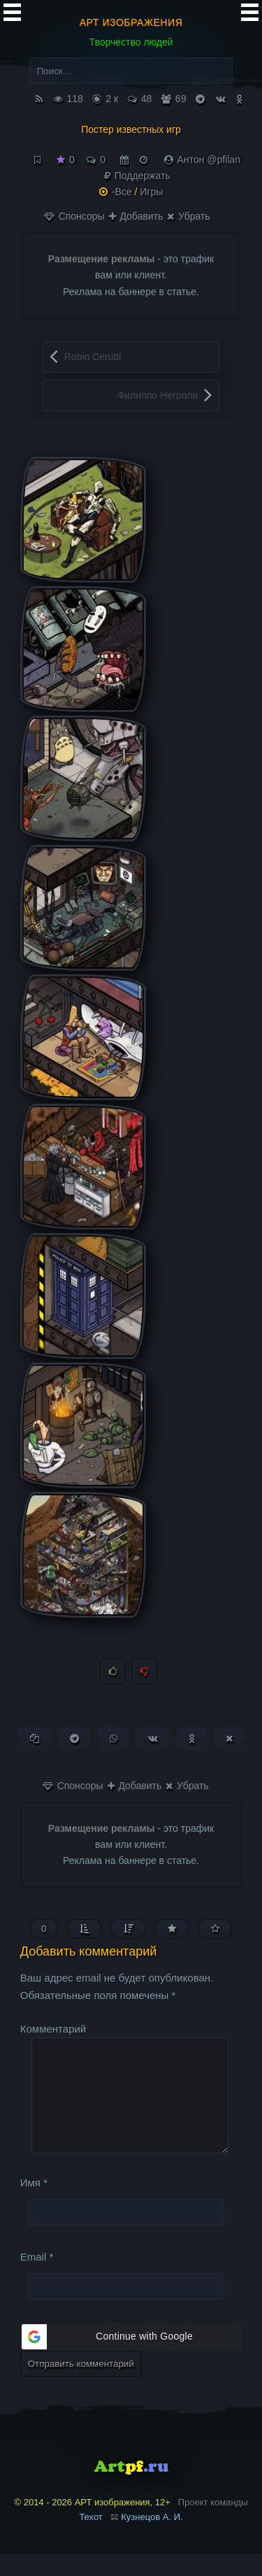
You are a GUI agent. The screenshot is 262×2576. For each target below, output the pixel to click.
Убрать (188, 216)
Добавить (136, 216)
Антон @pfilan (208, 159)
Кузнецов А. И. (151, 2539)
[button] (131, 2359)
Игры (151, 191)
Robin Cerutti (93, 356)
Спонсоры (74, 216)
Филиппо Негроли (157, 395)
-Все (122, 191)
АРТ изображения (131, 22)
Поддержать (137, 175)
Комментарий (53, 2029)
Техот (90, 2539)
